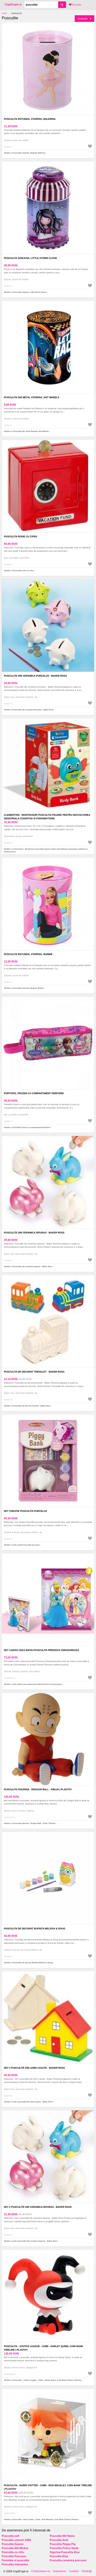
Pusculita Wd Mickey (15, 2548)
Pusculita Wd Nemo (62, 2535)
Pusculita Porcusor (14, 2556)
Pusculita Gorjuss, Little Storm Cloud (30, 258)
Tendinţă (86, 2571)
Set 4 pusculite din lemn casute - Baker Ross (34, 2067)
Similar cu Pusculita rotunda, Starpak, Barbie (24, 988)
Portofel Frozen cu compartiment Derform (34, 1093)
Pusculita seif (10, 2535)
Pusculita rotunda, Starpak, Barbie (28, 954)
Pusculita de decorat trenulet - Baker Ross (34, 1371)
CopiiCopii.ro (13, 4)
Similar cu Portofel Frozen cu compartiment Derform (27, 1127)
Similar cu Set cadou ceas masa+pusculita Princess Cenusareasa (33, 1684)
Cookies (74, 2571)
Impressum (59, 2571)
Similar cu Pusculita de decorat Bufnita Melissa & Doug (28, 1963)
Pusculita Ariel (59, 2540)
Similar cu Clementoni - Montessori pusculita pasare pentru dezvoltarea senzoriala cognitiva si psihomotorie (46, 850)
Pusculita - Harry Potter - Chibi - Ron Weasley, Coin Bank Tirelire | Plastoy (48, 2487)
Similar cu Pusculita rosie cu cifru (19, 571)
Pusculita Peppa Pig (63, 2544)
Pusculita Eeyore (12, 2544)
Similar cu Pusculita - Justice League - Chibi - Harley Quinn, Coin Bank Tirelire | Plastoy (42, 2380)
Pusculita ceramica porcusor (68, 2560)
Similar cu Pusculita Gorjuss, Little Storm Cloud (25, 292)
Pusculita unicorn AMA (16, 2540)
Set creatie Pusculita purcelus (25, 1511)
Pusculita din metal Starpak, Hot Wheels (31, 397)
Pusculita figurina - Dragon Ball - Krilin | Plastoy (38, 1789)
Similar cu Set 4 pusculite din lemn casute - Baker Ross (28, 2102)
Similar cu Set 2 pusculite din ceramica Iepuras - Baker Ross (30, 2241)
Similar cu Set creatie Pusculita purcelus (22, 1545)
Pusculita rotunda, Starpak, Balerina (30, 119)
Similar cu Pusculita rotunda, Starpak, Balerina (24, 153)
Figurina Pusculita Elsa (64, 2552)
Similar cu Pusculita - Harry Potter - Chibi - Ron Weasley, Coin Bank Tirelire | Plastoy (41, 2519)
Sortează (82, 18)
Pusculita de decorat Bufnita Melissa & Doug (34, 1928)
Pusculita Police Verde (64, 2548)
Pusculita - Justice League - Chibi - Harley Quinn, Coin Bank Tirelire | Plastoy (43, 2348)
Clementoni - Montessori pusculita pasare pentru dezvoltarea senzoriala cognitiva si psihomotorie (47, 817)
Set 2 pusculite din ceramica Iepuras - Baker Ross (38, 2207)
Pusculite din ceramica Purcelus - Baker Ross (35, 675)
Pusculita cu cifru (13, 2552)
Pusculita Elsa (59, 2556)
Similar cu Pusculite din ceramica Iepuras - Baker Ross (28, 1266)
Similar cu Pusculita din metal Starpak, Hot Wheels (26, 431)
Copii (4, 13)
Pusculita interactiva (15, 2564)
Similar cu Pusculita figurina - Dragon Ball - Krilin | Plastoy (30, 1823)
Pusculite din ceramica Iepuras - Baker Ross (34, 1232)
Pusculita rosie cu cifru (20, 536)
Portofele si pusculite (15, 2560)
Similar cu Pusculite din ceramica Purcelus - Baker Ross (29, 710)
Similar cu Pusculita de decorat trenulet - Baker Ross (27, 1406)
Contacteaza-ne (40, 2571)
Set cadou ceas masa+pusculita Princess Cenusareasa (41, 1650)
